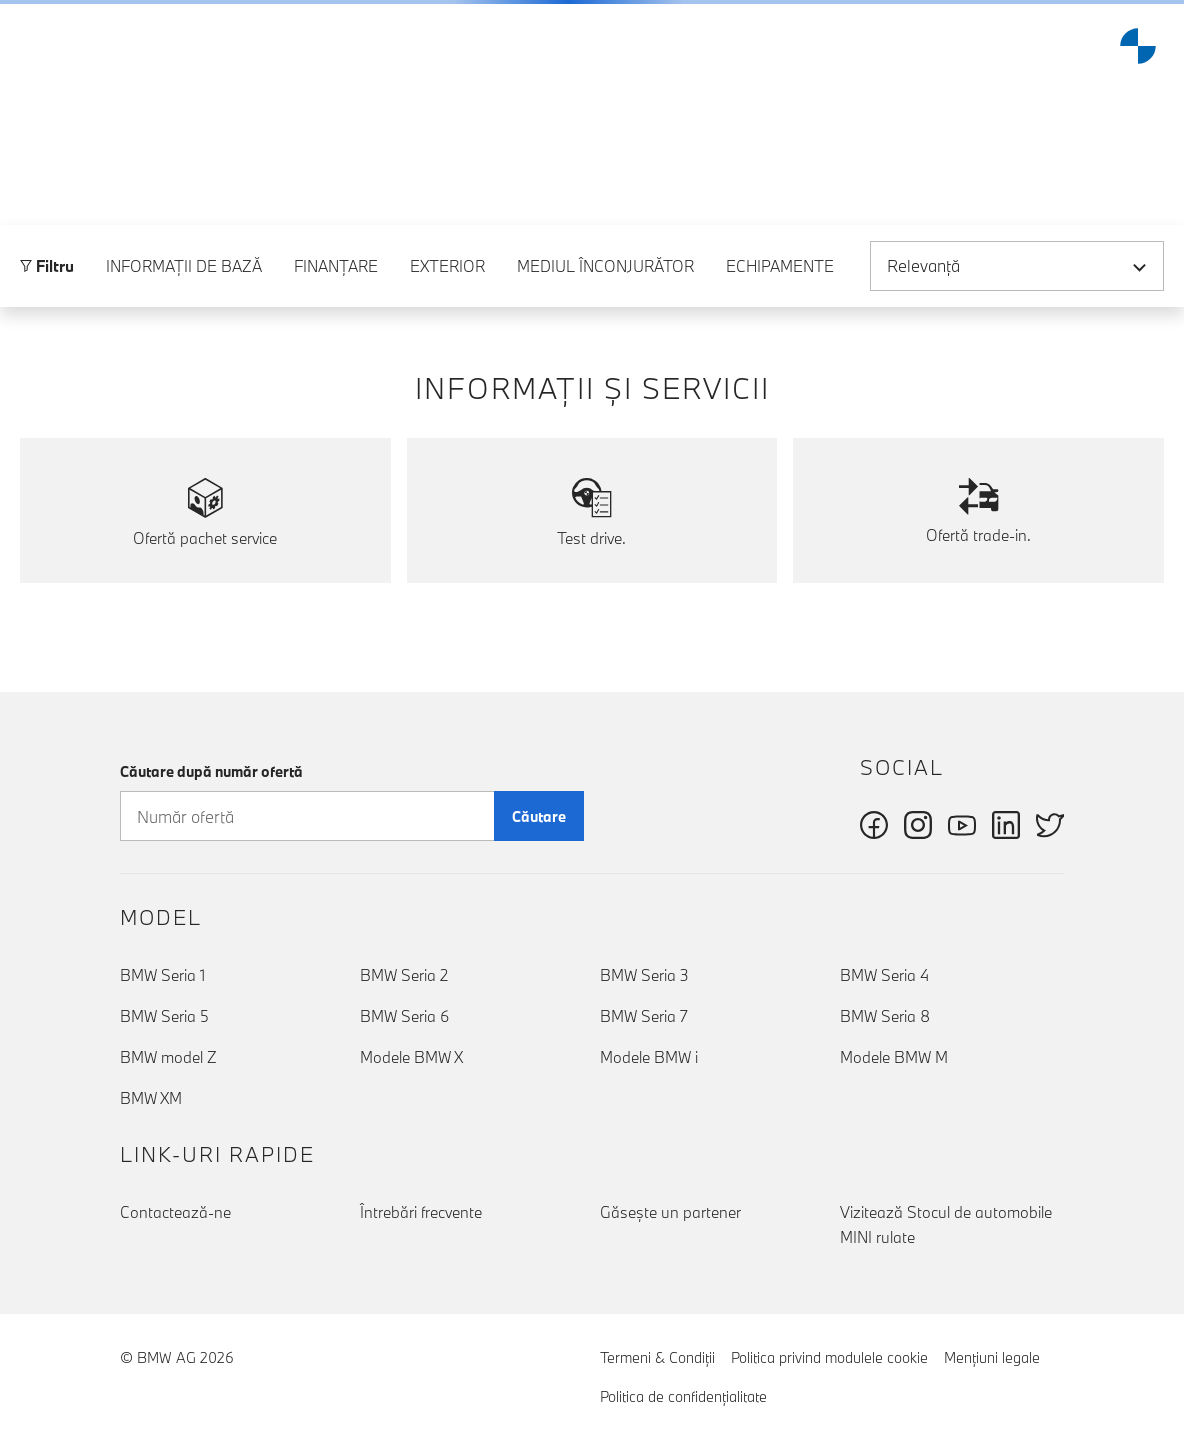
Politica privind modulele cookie (829, 1357)
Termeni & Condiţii (657, 1357)
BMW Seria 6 (404, 1017)
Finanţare (336, 311)
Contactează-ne (175, 1212)
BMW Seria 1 (162, 976)
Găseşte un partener (670, 1212)
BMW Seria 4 (884, 976)
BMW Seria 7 (644, 1017)
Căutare (539, 816)
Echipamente (780, 311)
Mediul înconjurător (605, 311)
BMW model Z (168, 1058)
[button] (31, 46)
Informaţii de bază (184, 311)
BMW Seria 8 (885, 1017)
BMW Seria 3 (644, 976)
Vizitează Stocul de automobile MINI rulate (946, 1224)
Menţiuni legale (992, 1357)
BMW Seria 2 (404, 976)
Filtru (47, 311)
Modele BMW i (649, 1058)
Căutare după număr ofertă (211, 771)
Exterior (447, 311)
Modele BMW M (894, 1058)
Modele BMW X (411, 1058)
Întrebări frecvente (421, 1212)
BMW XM (151, 1099)
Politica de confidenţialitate (683, 1396)
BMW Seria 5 (164, 1017)
